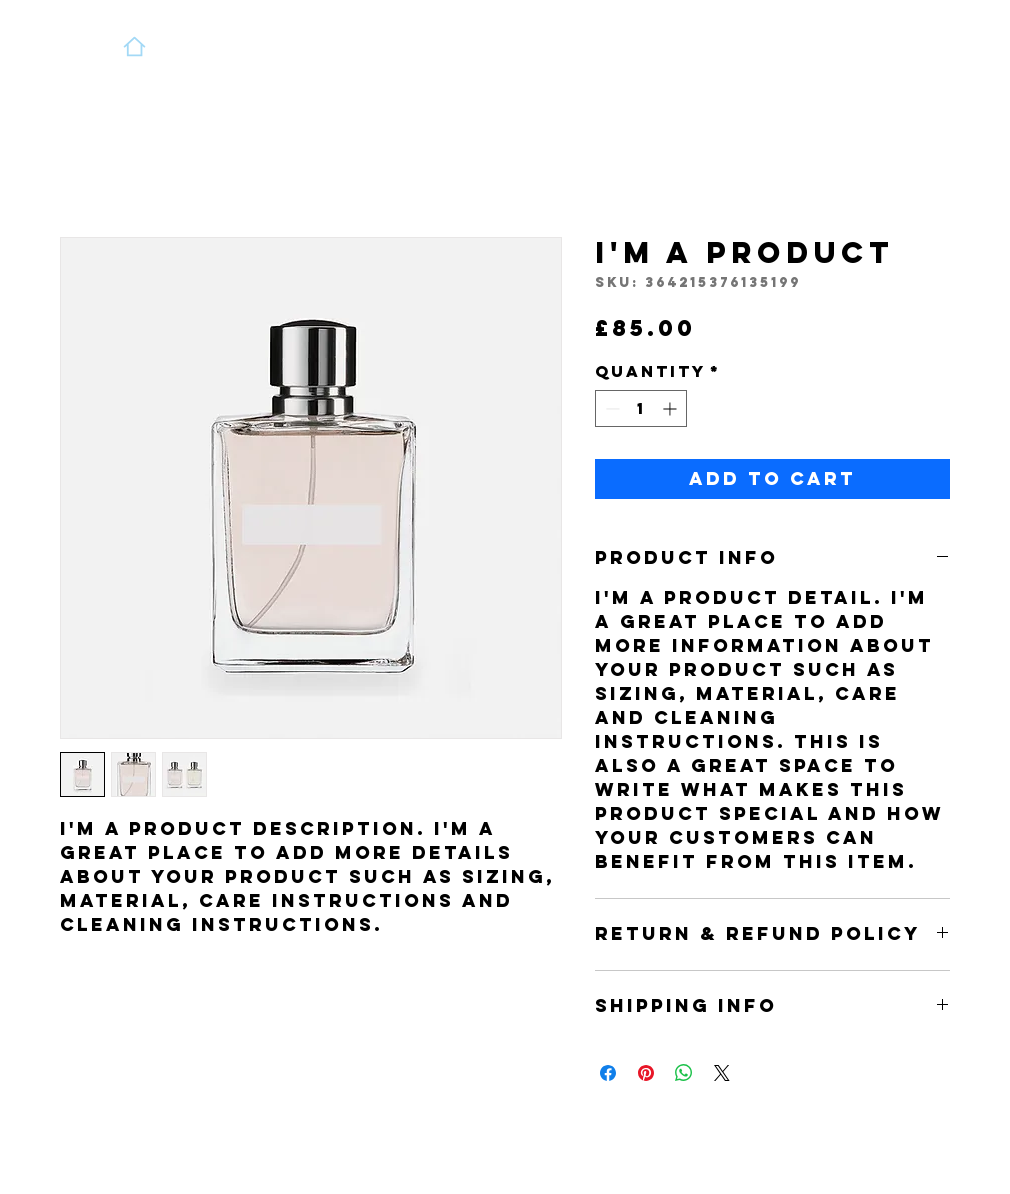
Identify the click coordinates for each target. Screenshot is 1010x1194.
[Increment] (671, 408)
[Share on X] (722, 1073)
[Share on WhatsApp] (684, 1073)
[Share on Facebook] (608, 1073)
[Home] (134, 46)
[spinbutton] (641, 408)
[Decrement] (610, 408)
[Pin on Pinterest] (646, 1073)
